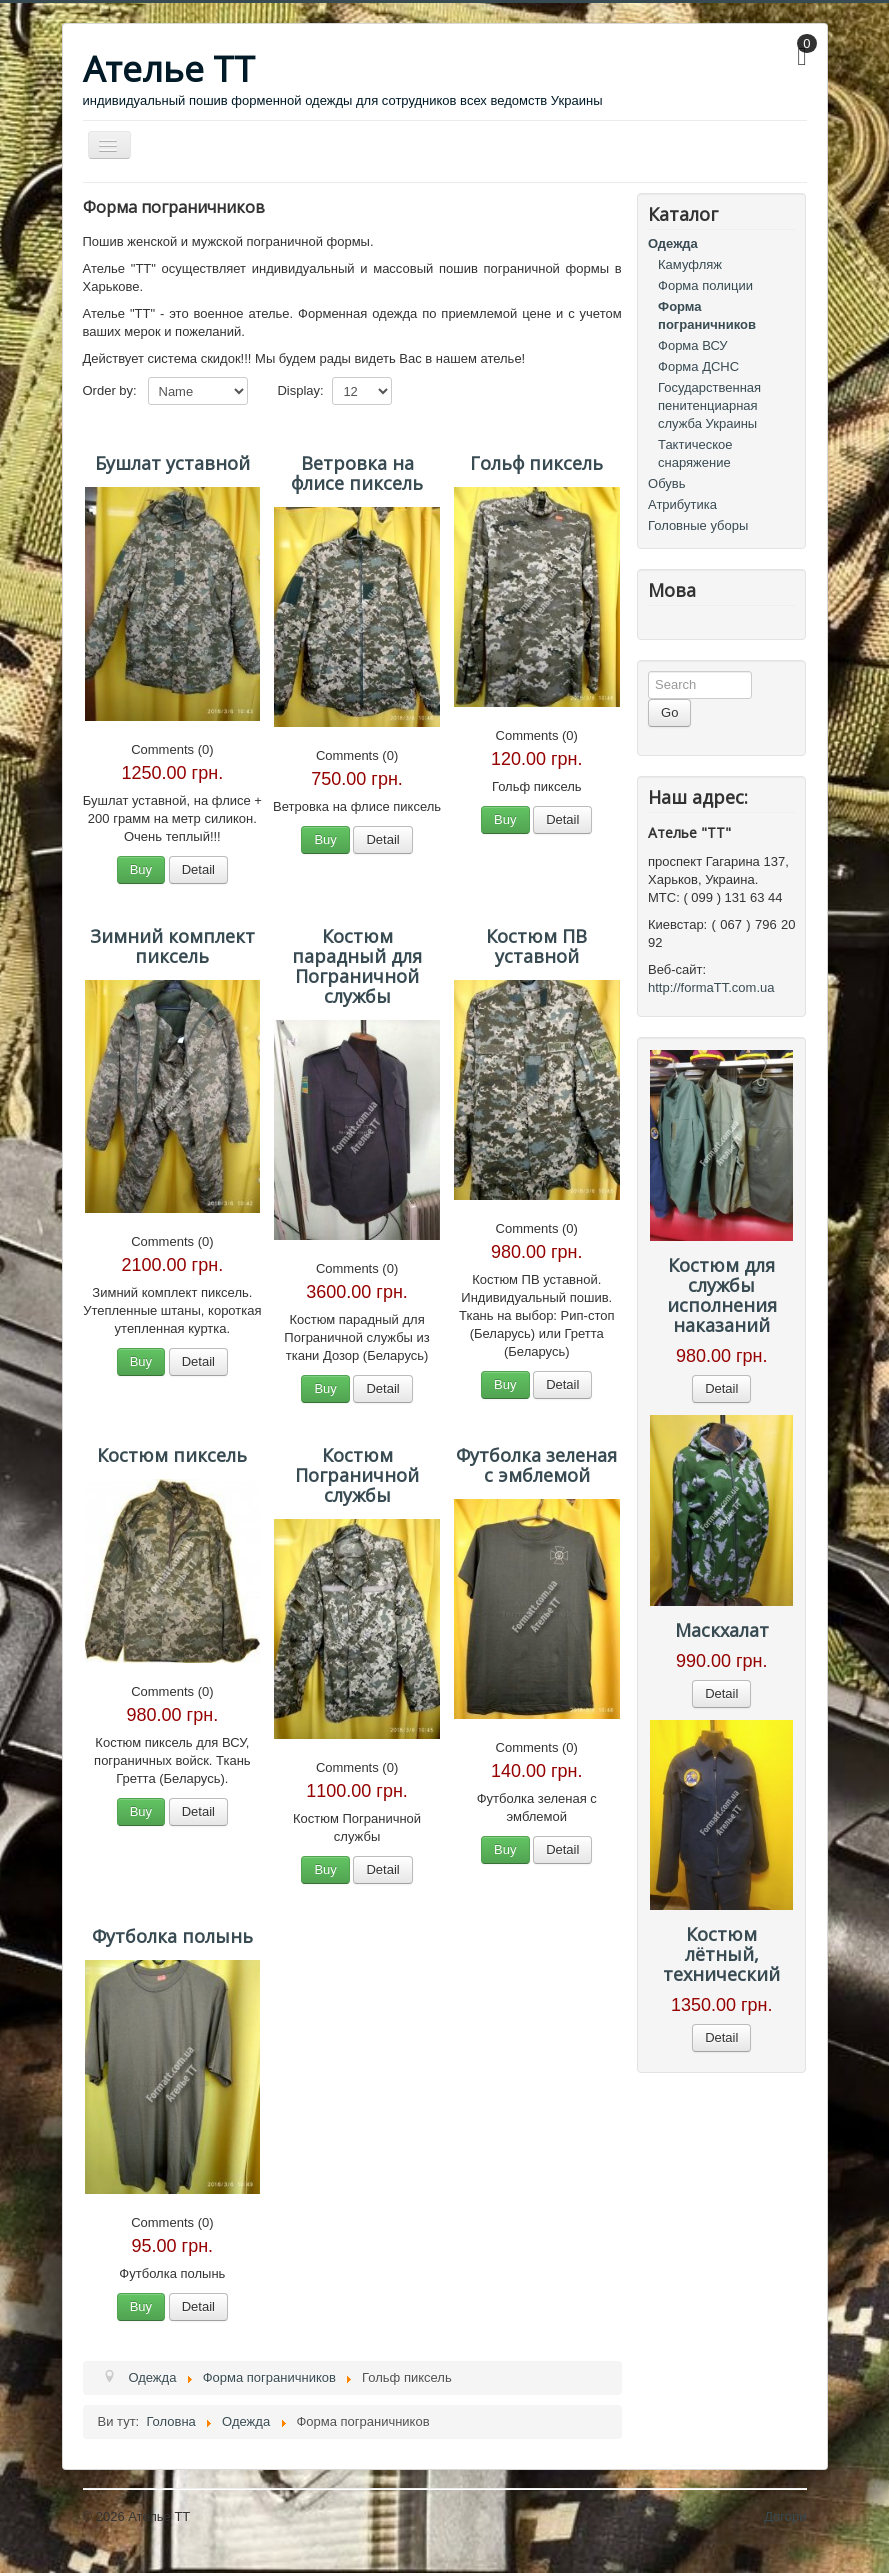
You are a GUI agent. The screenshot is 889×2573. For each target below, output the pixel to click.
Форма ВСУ (693, 345)
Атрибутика (682, 504)
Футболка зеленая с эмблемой (536, 1465)
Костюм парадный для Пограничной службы (357, 966)
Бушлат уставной (172, 463)
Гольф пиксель (536, 463)
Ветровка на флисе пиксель (357, 473)
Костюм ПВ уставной (536, 946)
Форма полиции (705, 285)
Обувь (666, 483)
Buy (141, 869)
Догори (785, 2516)
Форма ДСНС (698, 366)
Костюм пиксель (172, 1455)
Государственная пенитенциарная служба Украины (709, 405)
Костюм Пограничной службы (357, 1475)
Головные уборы (698, 525)
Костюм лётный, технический (721, 1954)
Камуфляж (690, 264)
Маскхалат (722, 1630)
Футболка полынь (172, 1936)
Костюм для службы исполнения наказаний (722, 1295)
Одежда (673, 243)
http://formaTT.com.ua (711, 987)
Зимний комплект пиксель (172, 946)
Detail (198, 869)
